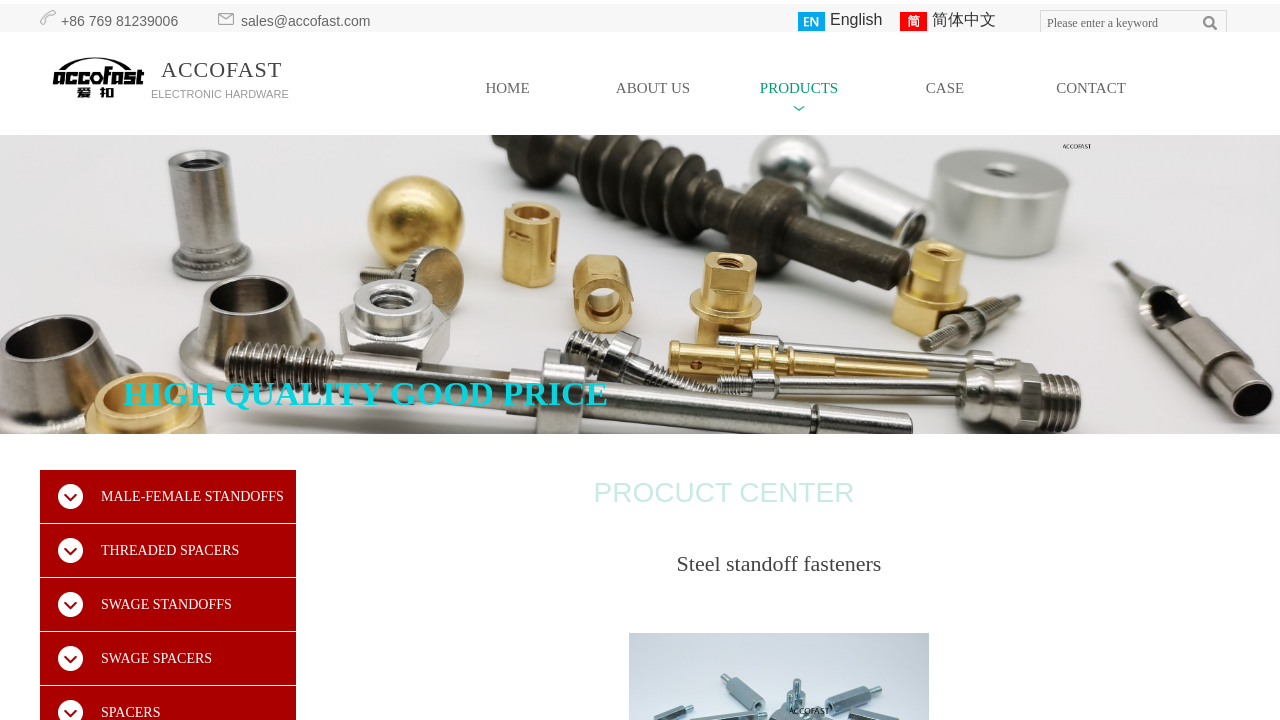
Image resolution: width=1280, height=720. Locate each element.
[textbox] (1115, 23)
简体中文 (948, 21)
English (840, 21)
